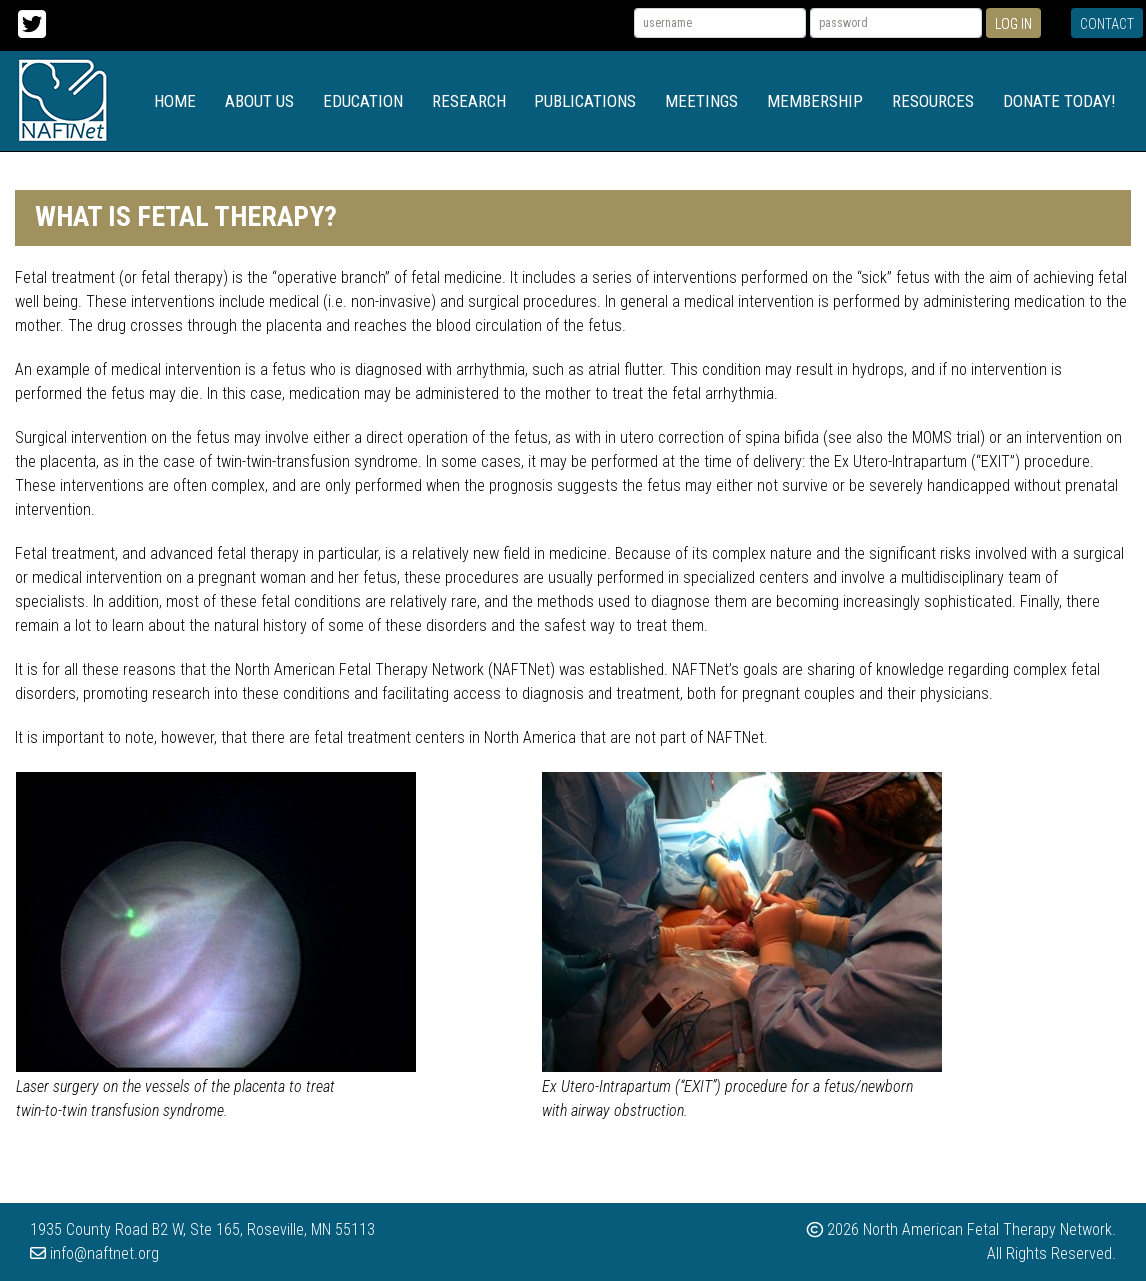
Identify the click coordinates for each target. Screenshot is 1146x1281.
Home (175, 101)
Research (469, 101)
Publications (585, 101)
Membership (815, 101)
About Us (259, 101)
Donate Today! (1059, 101)
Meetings (701, 101)
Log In (1013, 24)
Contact (1107, 24)
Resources (933, 101)
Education (363, 101)
